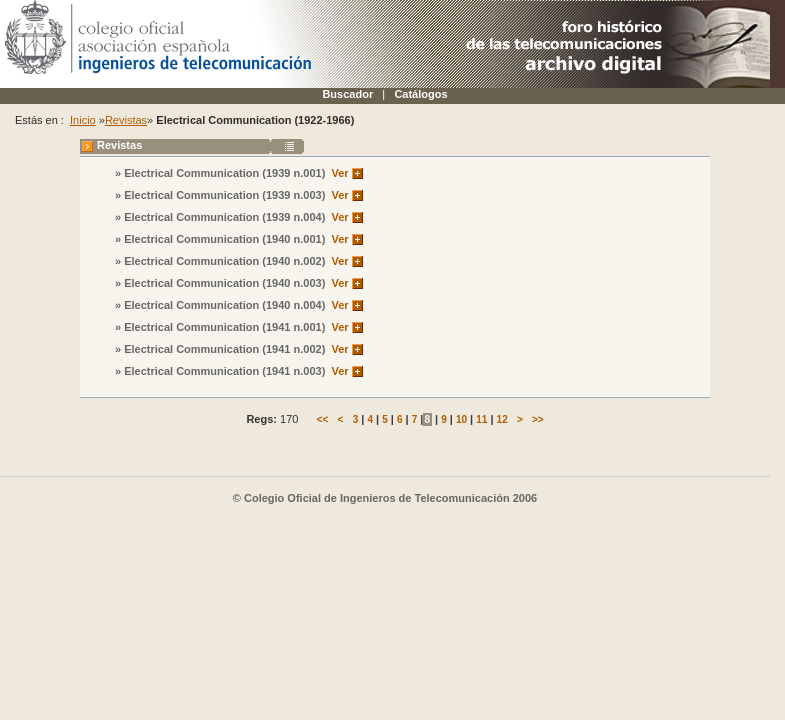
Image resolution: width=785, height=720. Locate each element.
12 (502, 419)
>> (538, 419)
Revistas (126, 120)
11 (481, 419)
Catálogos (420, 94)
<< (323, 419)
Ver (339, 173)
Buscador (347, 94)
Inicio (83, 120)
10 (461, 419)
